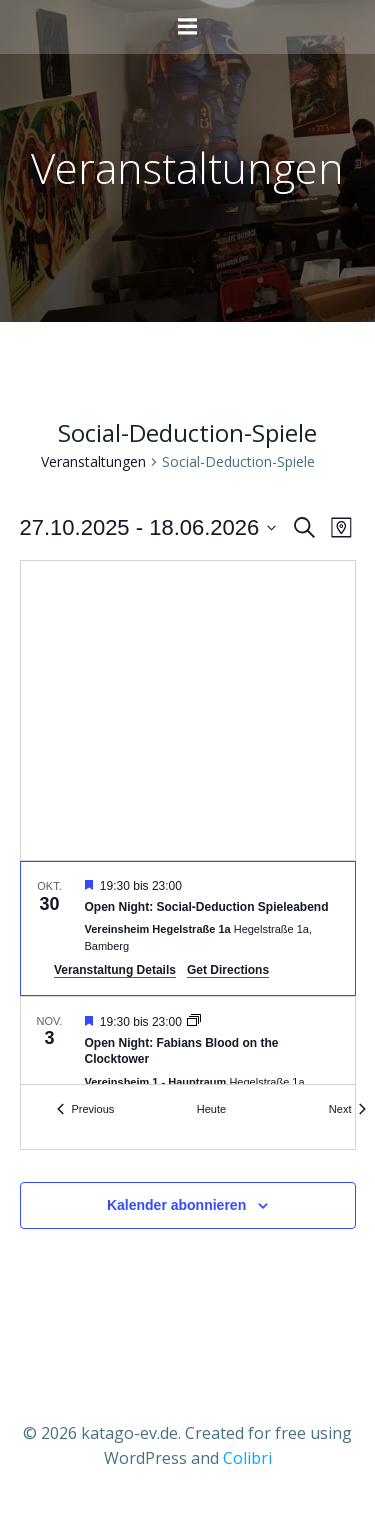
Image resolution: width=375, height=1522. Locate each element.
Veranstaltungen (93, 461)
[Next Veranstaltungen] (348, 1109)
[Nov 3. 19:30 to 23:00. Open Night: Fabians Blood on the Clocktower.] (188, 1062)
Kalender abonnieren (176, 1205)
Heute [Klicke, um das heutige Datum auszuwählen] (211, 1109)
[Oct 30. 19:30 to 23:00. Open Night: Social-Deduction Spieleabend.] (188, 928)
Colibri (247, 1458)
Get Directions (228, 970)
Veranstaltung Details (115, 970)
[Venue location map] (188, 710)
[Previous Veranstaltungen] (86, 1109)
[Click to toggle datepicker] (148, 527)
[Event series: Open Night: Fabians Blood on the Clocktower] (194, 1021)
